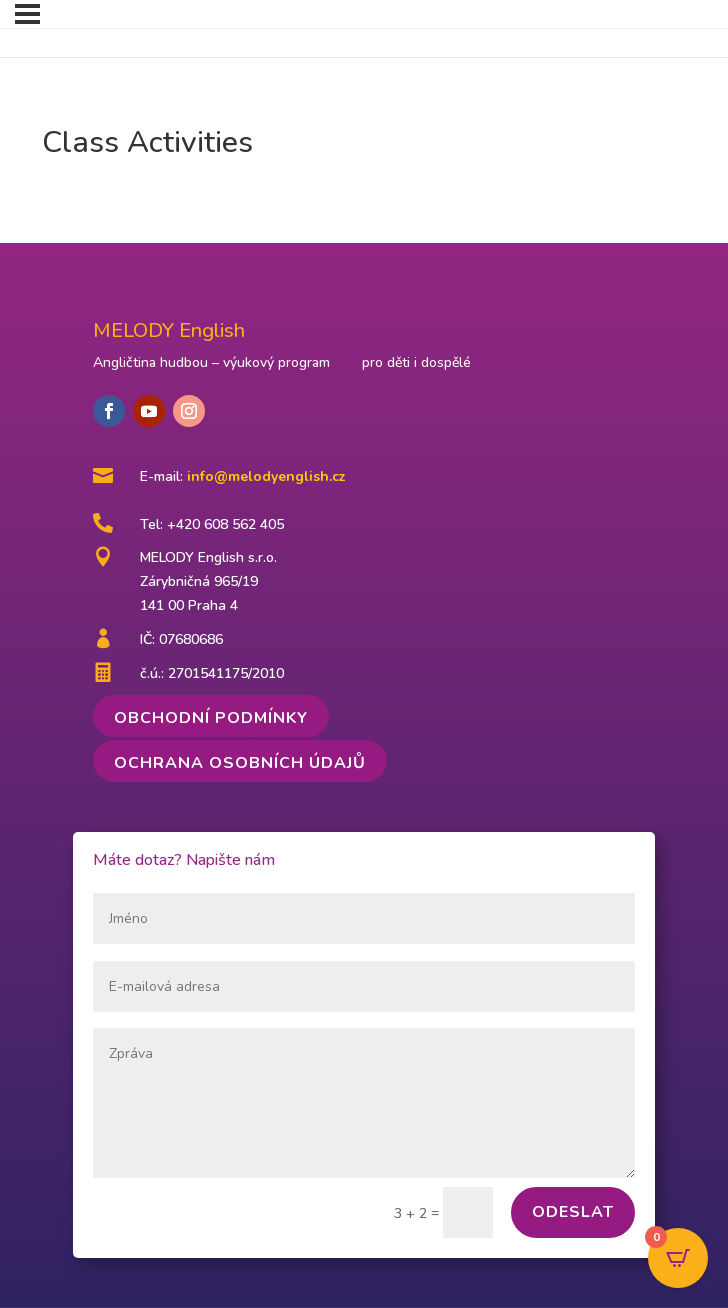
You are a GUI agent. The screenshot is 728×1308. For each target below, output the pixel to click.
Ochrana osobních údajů (240, 763)
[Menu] (27, 14)
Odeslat (573, 1212)
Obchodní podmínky (211, 718)
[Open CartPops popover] (678, 1258)
